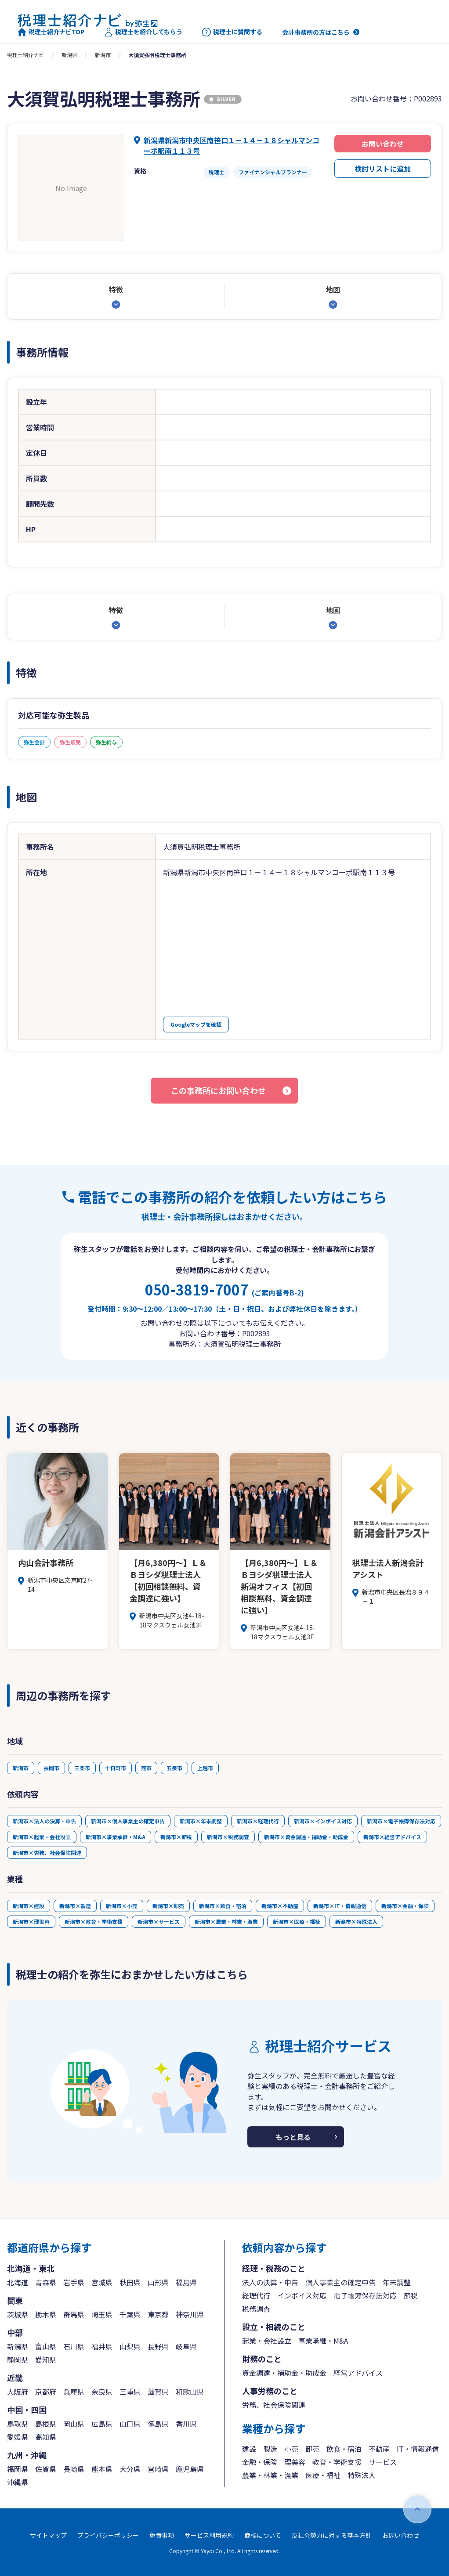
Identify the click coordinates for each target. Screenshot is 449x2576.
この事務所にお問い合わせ (218, 1090)
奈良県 (101, 2391)
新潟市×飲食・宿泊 (222, 1905)
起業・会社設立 (266, 2340)
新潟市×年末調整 (201, 1821)
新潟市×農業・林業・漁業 (226, 1921)
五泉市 (174, 1767)
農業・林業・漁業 (270, 2475)
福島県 (186, 2282)
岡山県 (73, 2423)
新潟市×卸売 (168, 1905)
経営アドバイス (358, 2372)
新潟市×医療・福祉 (296, 1921)
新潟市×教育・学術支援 (94, 1921)
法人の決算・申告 (270, 2282)
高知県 (45, 2437)
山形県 (158, 2282)
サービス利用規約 (209, 2535)
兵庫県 (73, 2391)
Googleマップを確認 (195, 1024)
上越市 (205, 1767)
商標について (262, 2535)
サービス (383, 2462)
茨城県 (17, 2314)
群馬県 (73, 2314)
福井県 (101, 2346)
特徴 (116, 289)
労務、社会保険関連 (273, 2404)
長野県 (158, 2346)
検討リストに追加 (383, 168)
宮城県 (101, 2282)
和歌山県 (190, 2391)
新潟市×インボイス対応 (323, 1821)
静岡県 (17, 2359)
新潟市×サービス (159, 1921)
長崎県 (73, 2469)
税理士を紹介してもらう (143, 32)
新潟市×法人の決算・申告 (44, 1821)
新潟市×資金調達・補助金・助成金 (306, 1836)
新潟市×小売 (122, 1905)
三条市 (82, 1767)
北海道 (17, 2282)
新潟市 (103, 54)
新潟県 (69, 54)
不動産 (379, 2448)
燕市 (146, 1767)
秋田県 (130, 2282)
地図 (333, 289)
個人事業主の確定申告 (340, 2282)
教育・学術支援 (337, 2462)
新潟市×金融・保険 (405, 1905)
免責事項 (161, 2535)
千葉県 (130, 2314)
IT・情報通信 (418, 2448)
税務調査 (256, 2308)
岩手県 (73, 2282)
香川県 (186, 2423)
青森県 (45, 2282)
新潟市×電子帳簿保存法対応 (401, 1821)
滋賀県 (158, 2391)
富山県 (45, 2346)
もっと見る (293, 2137)
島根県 (45, 2423)
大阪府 (17, 2391)
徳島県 (158, 2423)
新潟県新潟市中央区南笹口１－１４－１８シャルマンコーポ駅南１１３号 (231, 145)
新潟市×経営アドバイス (392, 1836)
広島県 (101, 2423)
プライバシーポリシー (108, 2535)
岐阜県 (186, 2346)
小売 (291, 2448)
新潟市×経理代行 (258, 1821)
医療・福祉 (322, 2475)
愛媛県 (17, 2437)
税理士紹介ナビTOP (51, 32)
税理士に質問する (232, 32)
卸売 (312, 2448)
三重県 (130, 2391)
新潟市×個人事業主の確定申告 (128, 1821)
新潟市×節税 (176, 1836)
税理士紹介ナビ (25, 54)
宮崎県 (158, 2469)
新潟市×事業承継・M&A (115, 1836)
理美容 (294, 2462)
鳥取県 (17, 2423)
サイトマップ (48, 2535)
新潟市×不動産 (279, 1905)
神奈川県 (190, 2314)
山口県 (130, 2423)
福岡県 (17, 2469)
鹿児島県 (190, 2469)
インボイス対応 (301, 2295)
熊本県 (101, 2469)
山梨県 (130, 2346)
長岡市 (51, 1767)
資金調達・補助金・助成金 (284, 2372)
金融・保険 (259, 2462)
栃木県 (45, 2314)
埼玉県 (101, 2314)
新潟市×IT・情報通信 (339, 1905)
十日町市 (115, 1767)
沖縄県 (17, 2482)
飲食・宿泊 (344, 2448)
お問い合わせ (383, 143)
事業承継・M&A (323, 2340)
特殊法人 (362, 2475)
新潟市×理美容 (31, 1921)
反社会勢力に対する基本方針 (332, 2535)
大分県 (130, 2469)
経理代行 (256, 2295)
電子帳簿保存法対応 (365, 2295)
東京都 (158, 2314)
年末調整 (397, 2282)
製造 (270, 2448)
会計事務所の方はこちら (316, 32)
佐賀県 (45, 2469)
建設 (249, 2448)
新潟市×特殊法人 (356, 1921)
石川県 (73, 2346)
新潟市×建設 (28, 1905)
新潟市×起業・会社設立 (42, 1836)
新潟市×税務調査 (228, 1836)
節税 (411, 2295)
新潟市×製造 (75, 1905)
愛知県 (45, 2359)
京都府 (45, 2391)
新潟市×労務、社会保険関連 (47, 1852)
